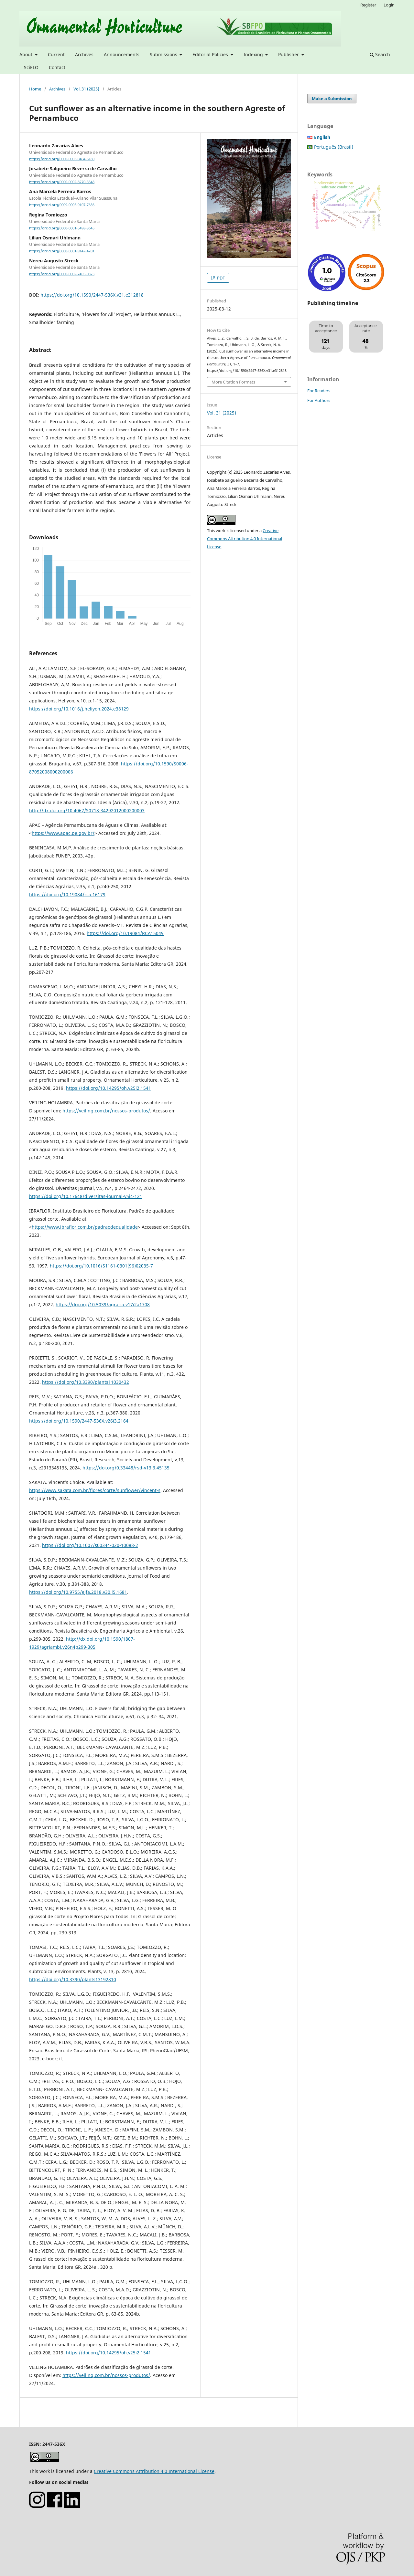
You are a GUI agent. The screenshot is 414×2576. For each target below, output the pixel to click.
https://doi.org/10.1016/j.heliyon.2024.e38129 (79, 709)
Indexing (254, 54)
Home (35, 89)
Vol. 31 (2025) (86, 89)
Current (56, 54)
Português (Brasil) (333, 147)
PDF (220, 278)
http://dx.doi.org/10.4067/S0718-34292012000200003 (87, 810)
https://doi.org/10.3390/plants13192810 (72, 1979)
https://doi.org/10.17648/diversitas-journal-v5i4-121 (85, 1196)
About (26, 54)
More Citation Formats (233, 382)
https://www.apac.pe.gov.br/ (63, 833)
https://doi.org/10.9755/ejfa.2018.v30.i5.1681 (78, 1592)
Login (389, 5)
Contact (57, 67)
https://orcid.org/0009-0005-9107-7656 (61, 205)
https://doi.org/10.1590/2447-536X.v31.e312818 (92, 295)
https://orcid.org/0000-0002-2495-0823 (61, 274)
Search (380, 54)
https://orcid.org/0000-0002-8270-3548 (61, 182)
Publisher (289, 54)
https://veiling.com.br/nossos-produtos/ (106, 1111)
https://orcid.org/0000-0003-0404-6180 (61, 159)
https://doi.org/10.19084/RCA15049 (125, 933)
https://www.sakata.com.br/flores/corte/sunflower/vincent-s (94, 1490)
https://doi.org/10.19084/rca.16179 (67, 894)
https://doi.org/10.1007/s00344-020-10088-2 (90, 1545)
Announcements (121, 54)
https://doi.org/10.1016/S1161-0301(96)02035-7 (101, 1266)
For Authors (318, 400)
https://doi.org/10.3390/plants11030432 (85, 1382)
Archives (84, 54)
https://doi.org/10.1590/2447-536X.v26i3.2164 (78, 1421)
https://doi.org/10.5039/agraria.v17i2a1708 (103, 1304)
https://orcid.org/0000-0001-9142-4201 (61, 251)
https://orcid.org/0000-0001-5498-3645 (61, 228)
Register (368, 5)
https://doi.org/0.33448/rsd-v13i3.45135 (125, 1468)
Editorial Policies (210, 54)
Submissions (164, 54)
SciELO (31, 67)
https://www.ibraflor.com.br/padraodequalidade (85, 1227)
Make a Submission (332, 98)
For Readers (318, 391)
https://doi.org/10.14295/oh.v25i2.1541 (108, 1088)
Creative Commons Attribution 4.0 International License (244, 539)
